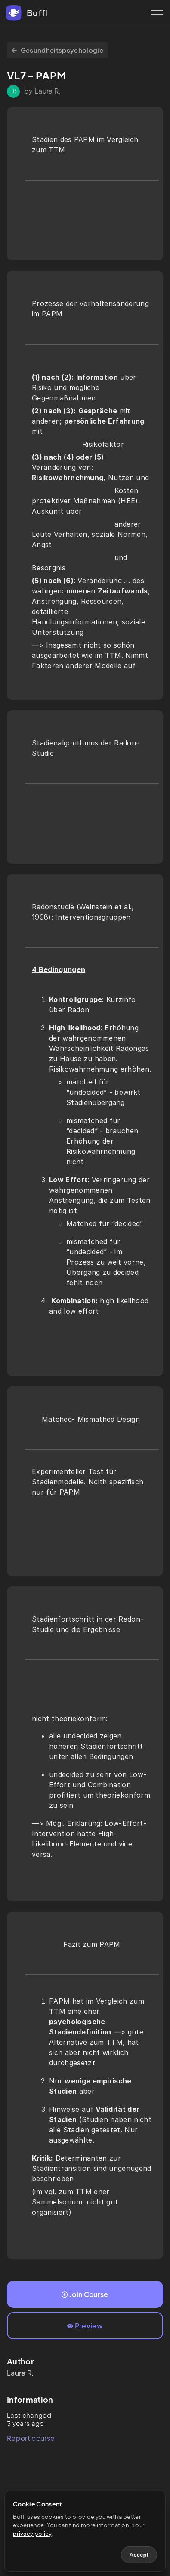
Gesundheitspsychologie (57, 50)
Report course (31, 2438)
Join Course (85, 2294)
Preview (85, 2325)
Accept (139, 2555)
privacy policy (32, 2533)
